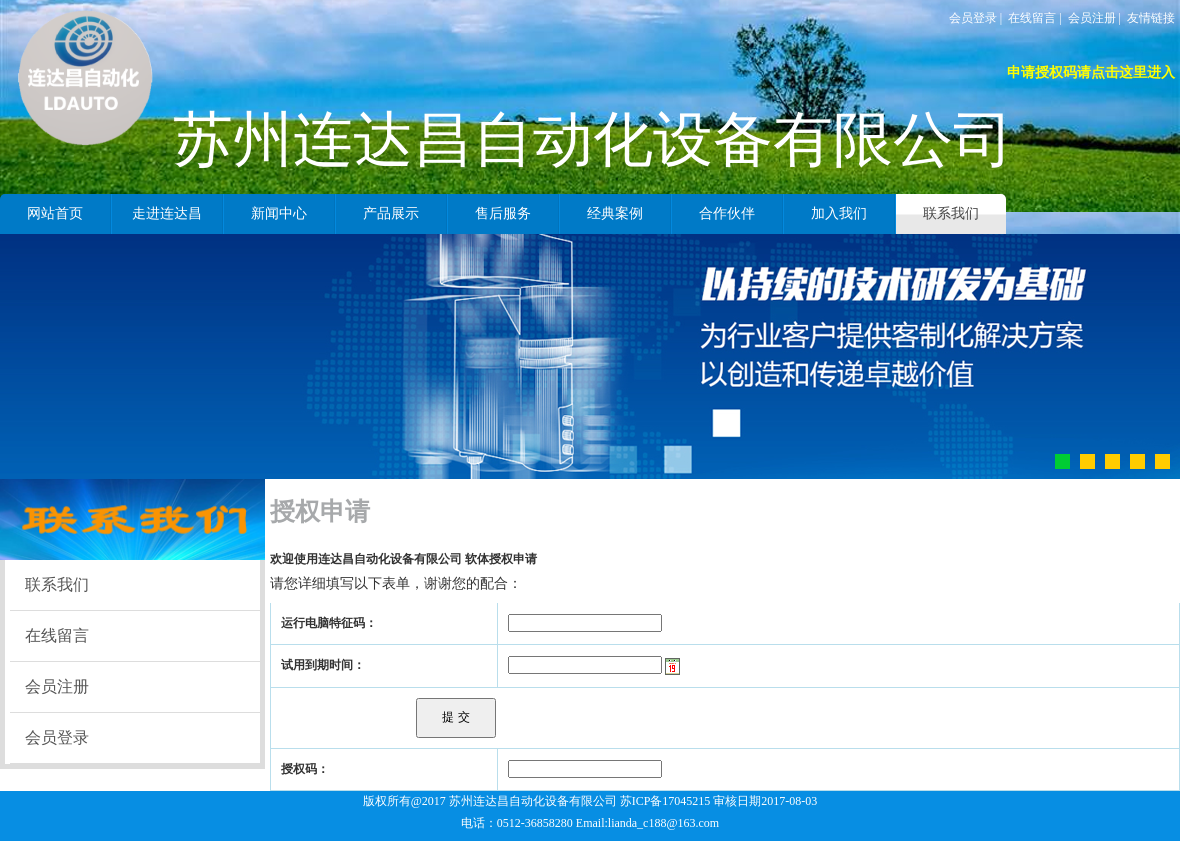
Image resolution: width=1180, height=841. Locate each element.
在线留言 (1032, 18)
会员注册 (1092, 18)
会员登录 (973, 18)
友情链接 (1151, 18)
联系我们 (57, 584)
